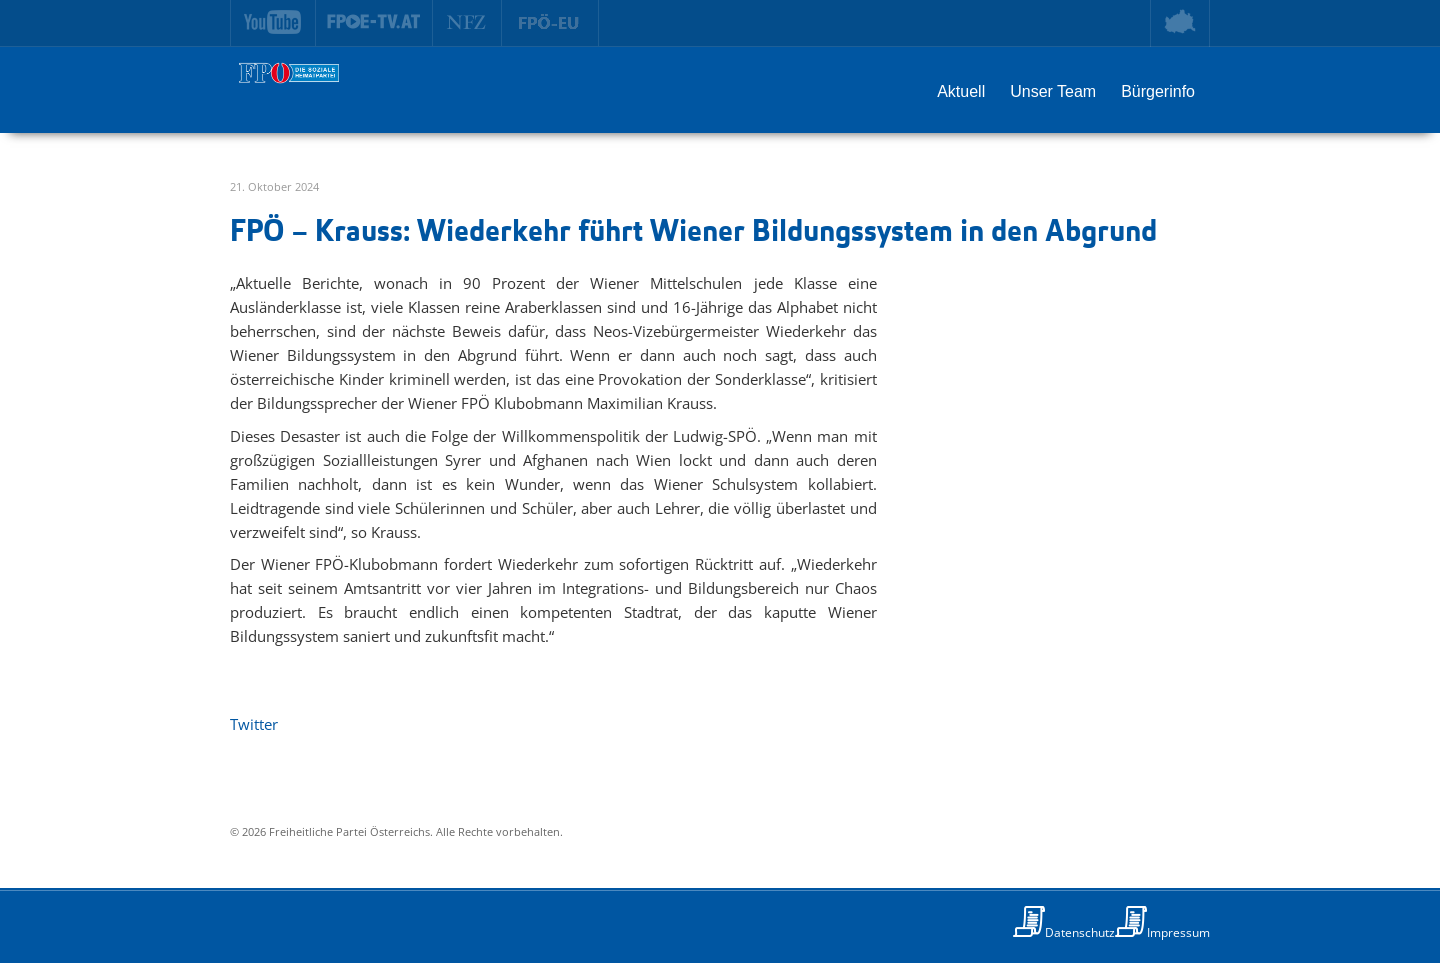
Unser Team (1053, 91)
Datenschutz (1080, 932)
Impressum (1178, 932)
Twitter (254, 724)
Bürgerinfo (1158, 91)
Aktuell (961, 91)
